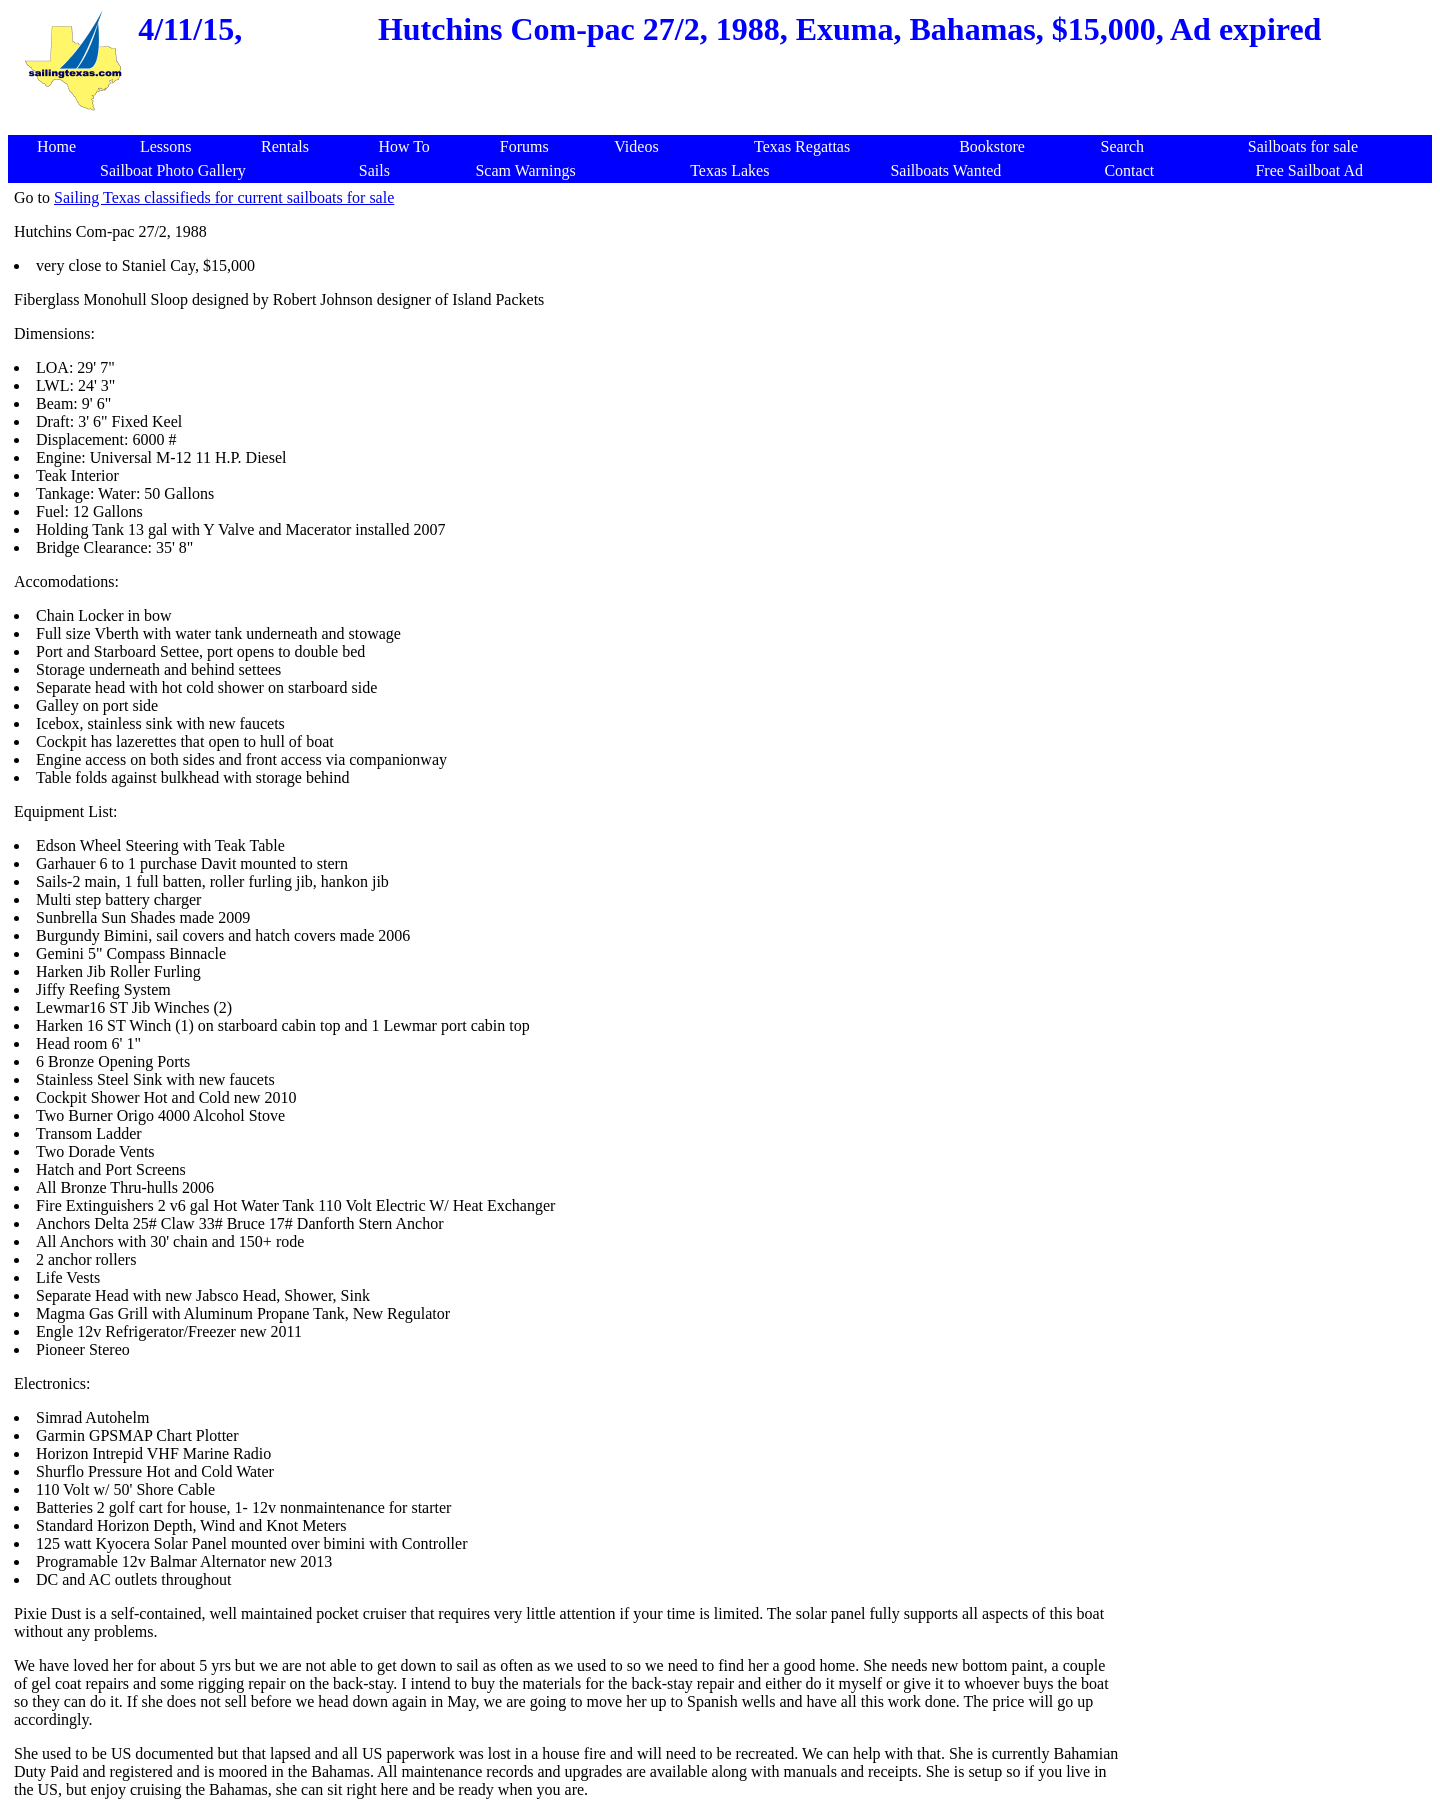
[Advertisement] (724, 124)
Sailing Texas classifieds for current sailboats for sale (224, 197)
